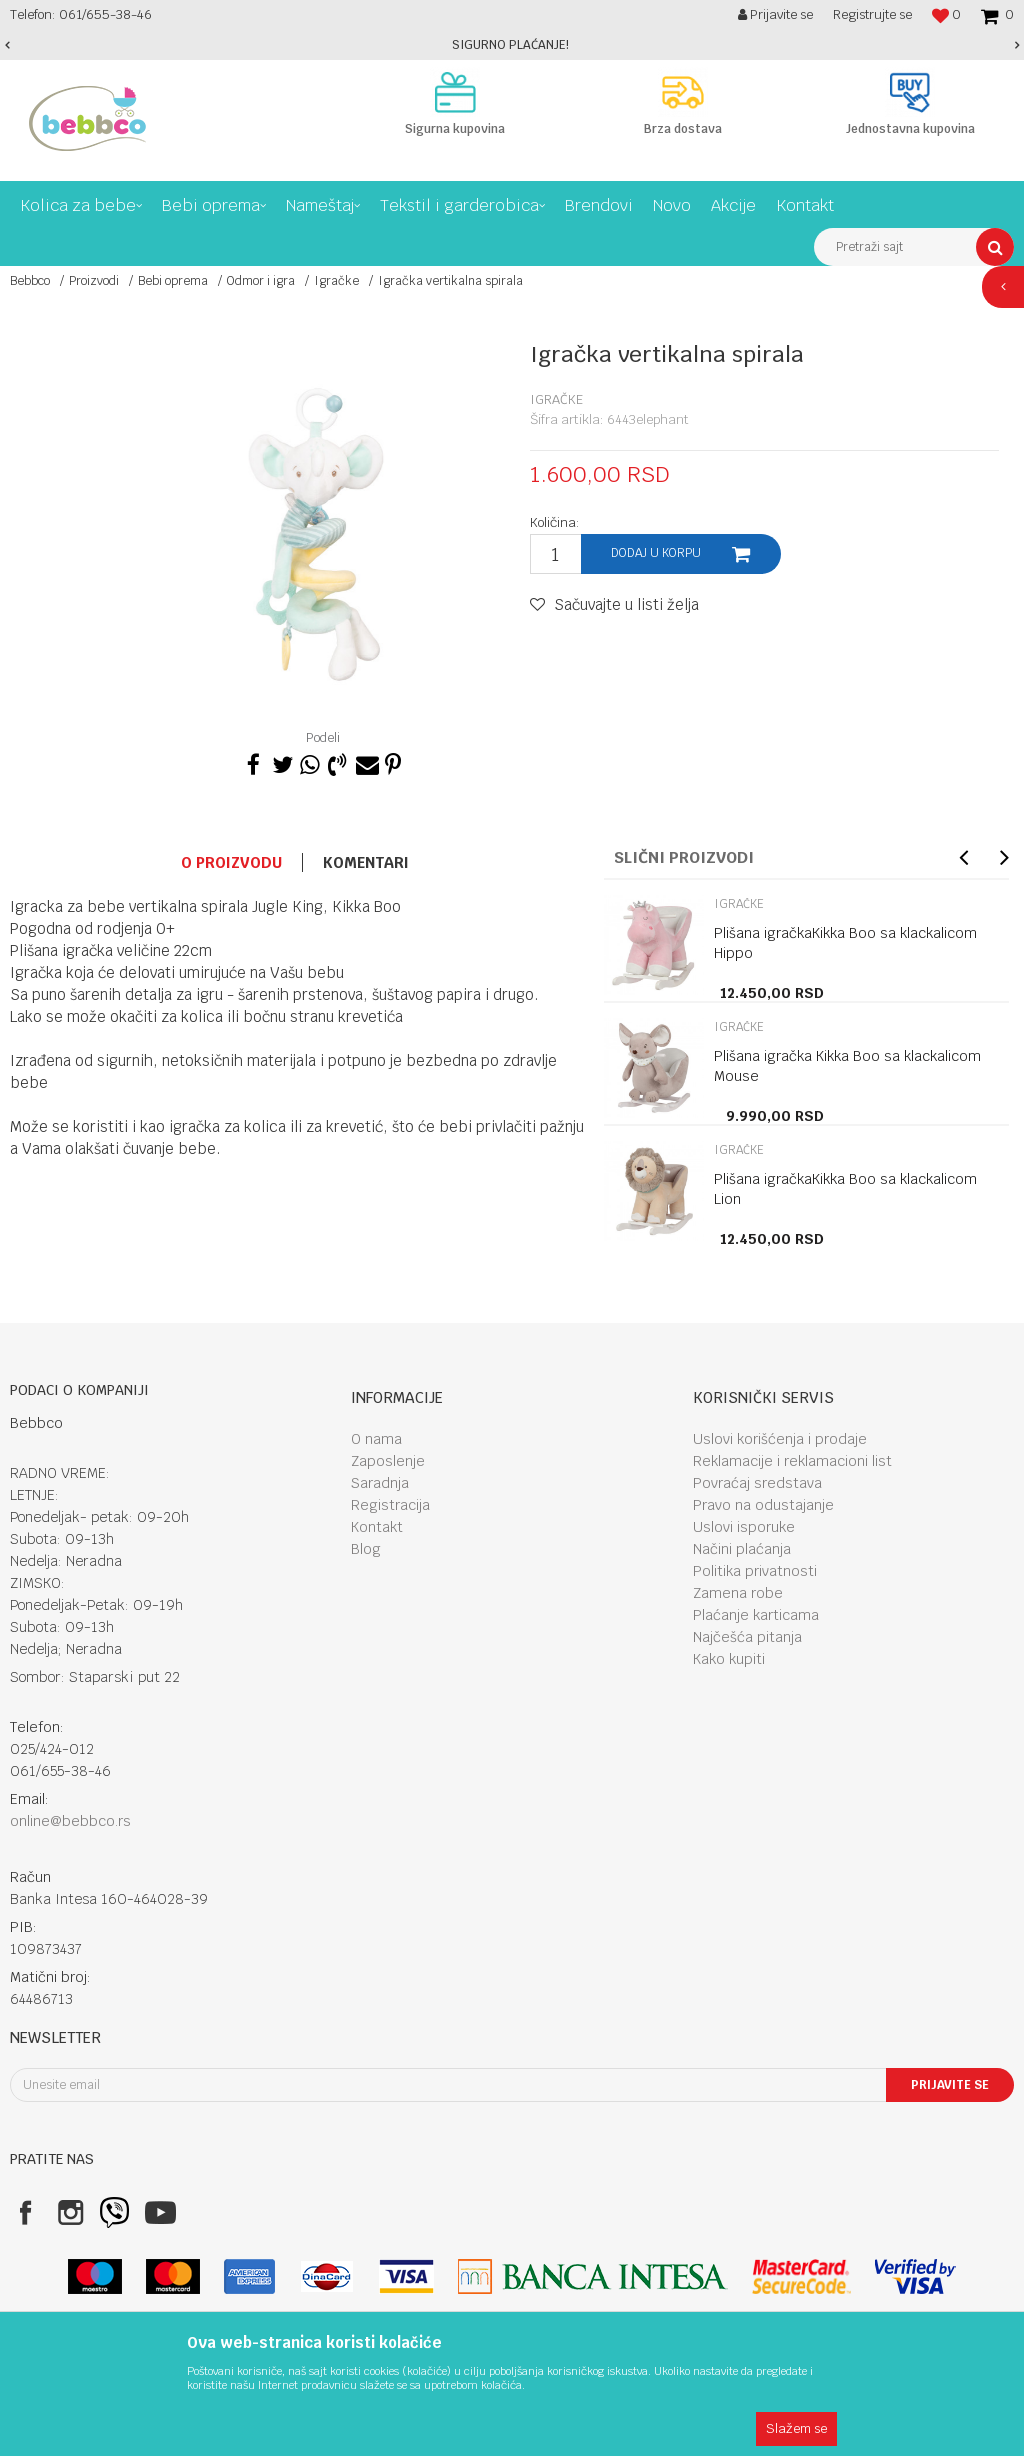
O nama (376, 1439)
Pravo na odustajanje (763, 1505)
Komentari (366, 862)
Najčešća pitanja (747, 1637)
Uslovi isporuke (744, 1527)
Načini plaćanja (742, 1549)
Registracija (390, 1505)
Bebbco (30, 281)
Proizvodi (94, 281)
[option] (512, 45)
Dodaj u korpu (656, 553)
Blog (366, 1549)
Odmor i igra (261, 281)
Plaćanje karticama (756, 1615)
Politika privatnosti (755, 1571)
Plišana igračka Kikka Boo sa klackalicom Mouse (847, 1066)
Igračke (336, 281)
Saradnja (380, 1483)
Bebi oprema (173, 281)
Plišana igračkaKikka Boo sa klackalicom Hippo (845, 943)
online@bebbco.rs (70, 1821)
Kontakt (377, 1527)
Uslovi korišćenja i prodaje (780, 1439)
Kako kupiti (729, 1659)
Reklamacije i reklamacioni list (792, 1461)
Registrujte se (872, 14)
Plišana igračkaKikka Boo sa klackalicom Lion (845, 1189)
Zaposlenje (388, 1461)
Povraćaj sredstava (757, 1483)
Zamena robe (738, 1593)
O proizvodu (231, 862)
